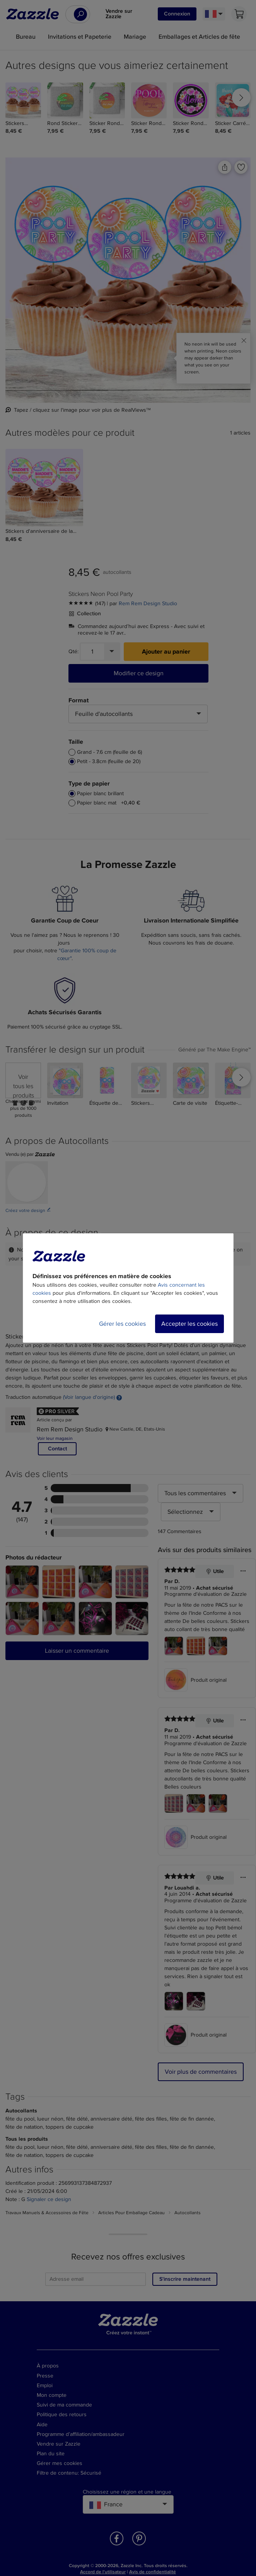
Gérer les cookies (122, 1324)
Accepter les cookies (189, 1324)
